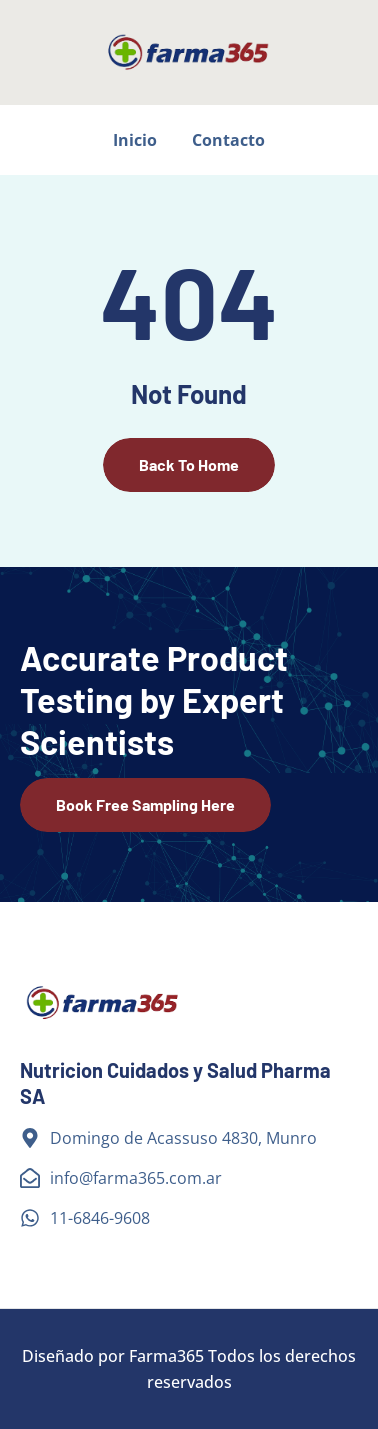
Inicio (135, 140)
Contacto (228, 140)
